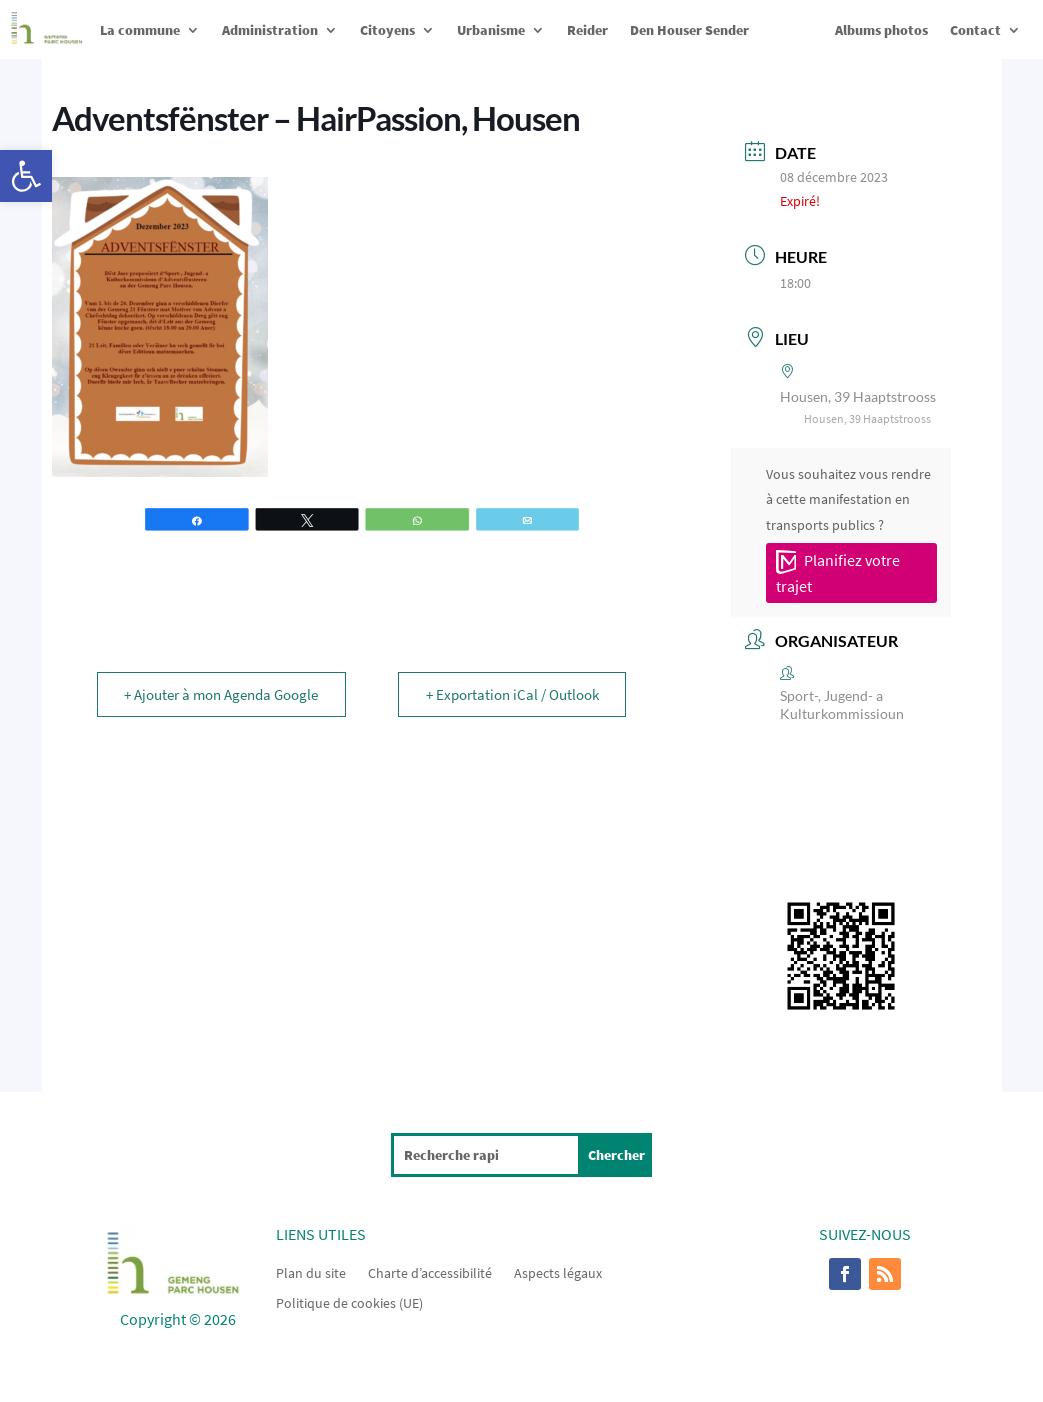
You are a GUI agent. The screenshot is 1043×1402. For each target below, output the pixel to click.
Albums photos (881, 30)
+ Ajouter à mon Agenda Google (223, 694)
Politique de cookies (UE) (349, 1302)
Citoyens (387, 30)
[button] (26, 176)
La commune (140, 30)
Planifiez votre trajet (838, 573)
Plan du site (311, 1272)
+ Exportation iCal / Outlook (510, 694)
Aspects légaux (558, 1272)
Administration (270, 30)
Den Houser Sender (689, 30)
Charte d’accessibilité (430, 1272)
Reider (587, 30)
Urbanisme (491, 30)
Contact (975, 30)
